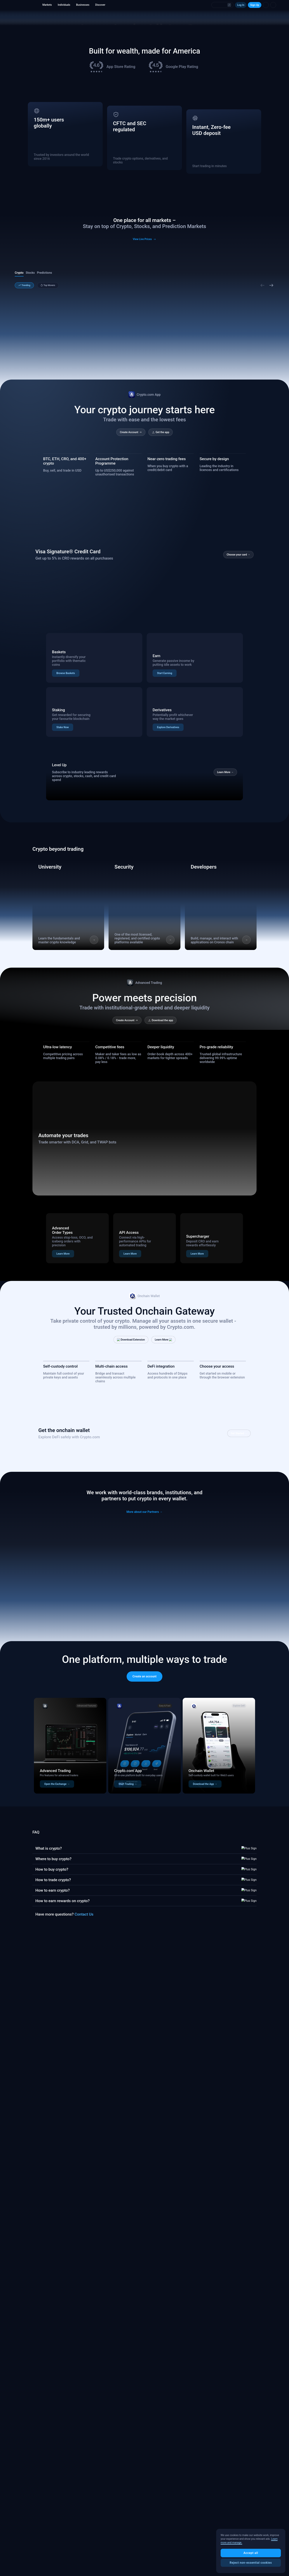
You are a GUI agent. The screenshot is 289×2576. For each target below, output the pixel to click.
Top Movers (48, 496)
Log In (240, 4)
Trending (24, 496)
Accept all (250, 2553)
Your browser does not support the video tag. (144, 2380)
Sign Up (254, 4)
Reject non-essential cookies (251, 2562)
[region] (250, 2551)
